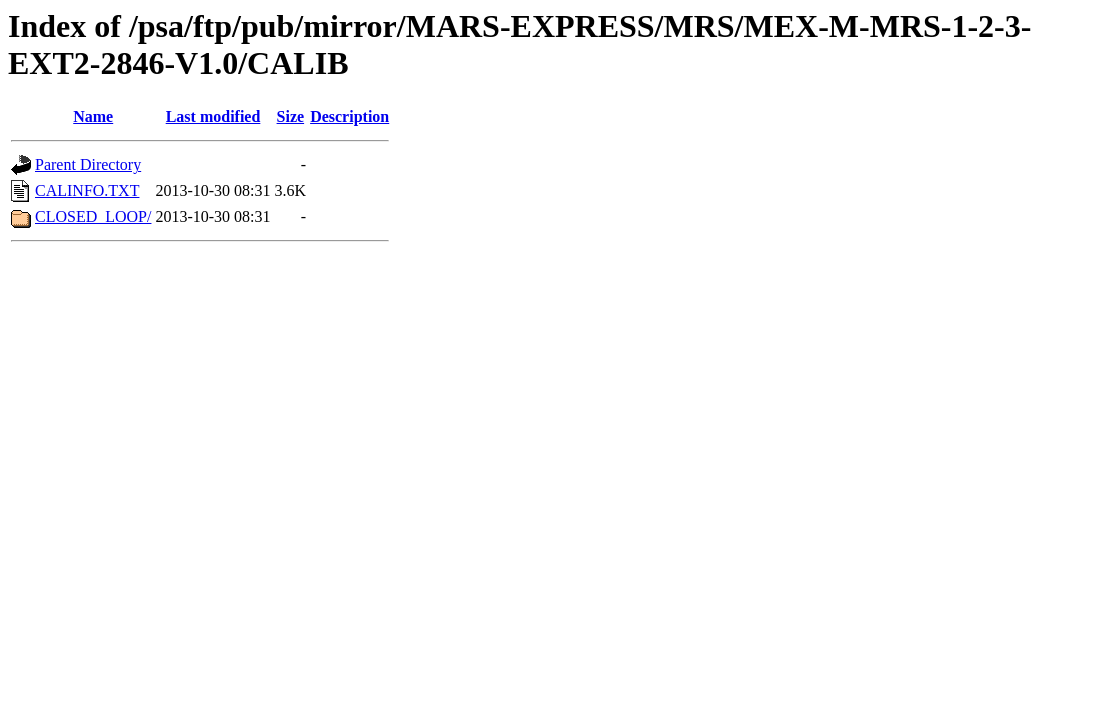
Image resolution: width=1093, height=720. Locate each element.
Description (349, 116)
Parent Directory (88, 164)
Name (93, 116)
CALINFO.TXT (87, 190)
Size (291, 116)
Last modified (213, 116)
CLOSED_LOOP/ (93, 216)
